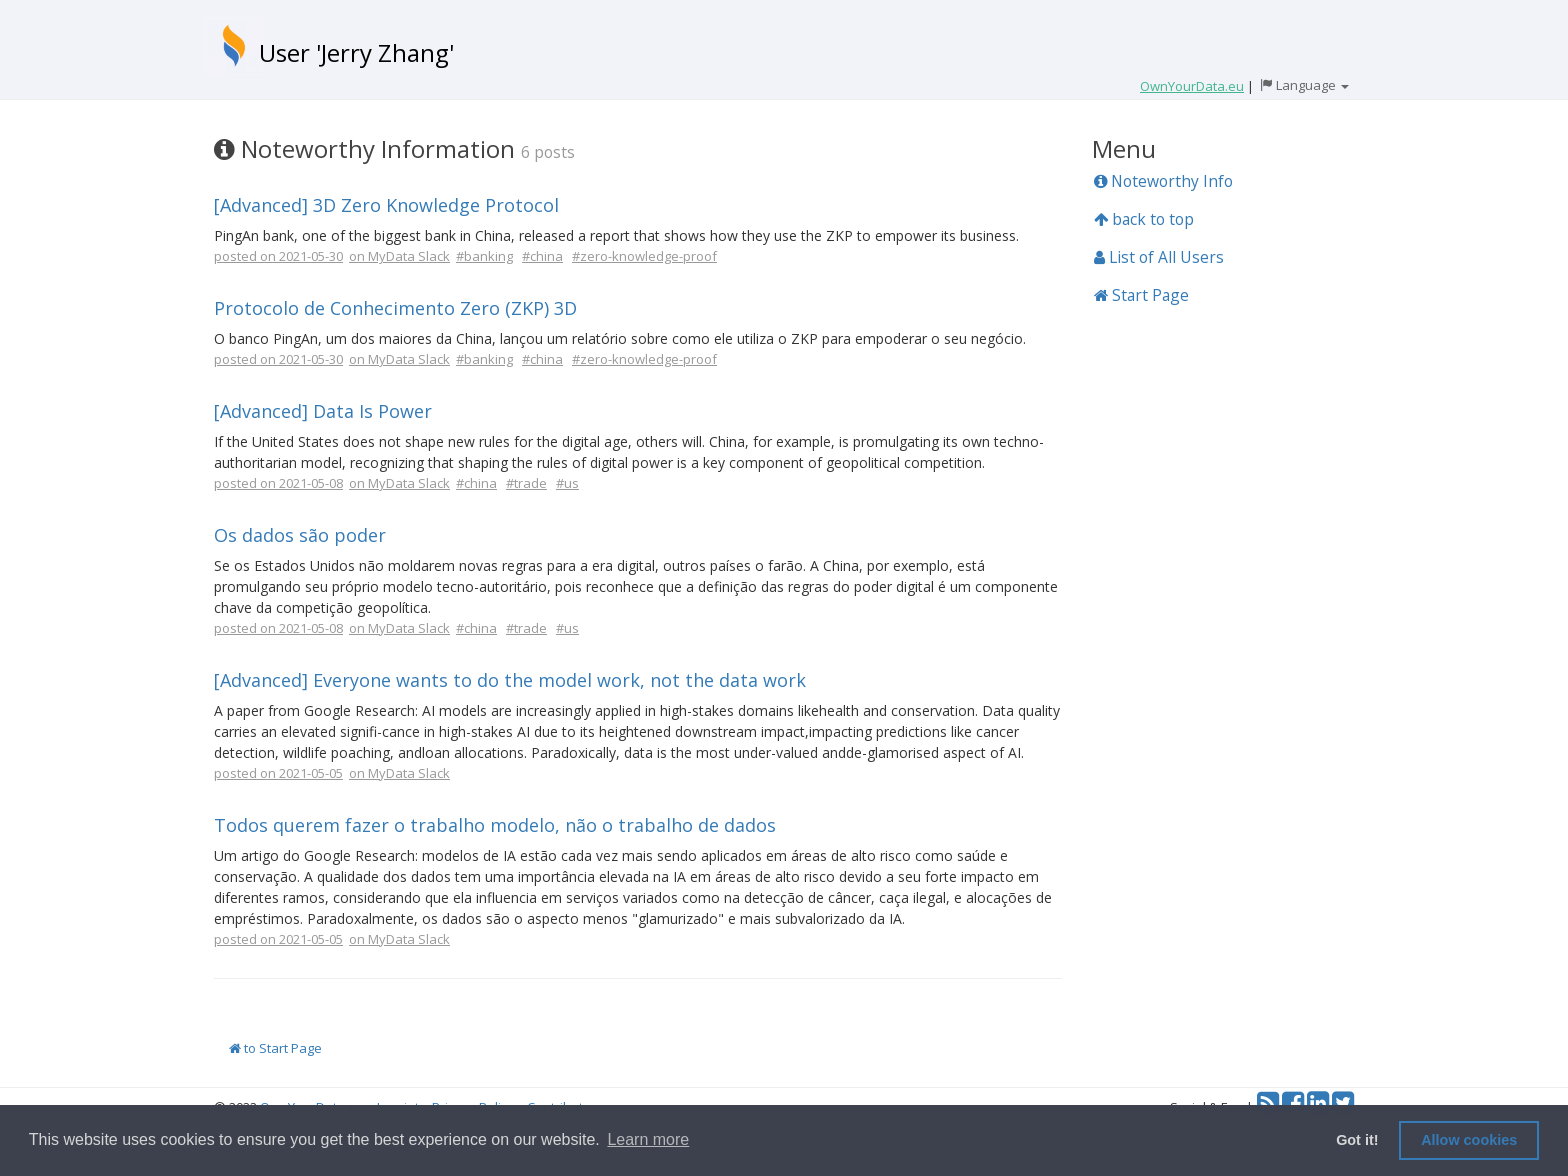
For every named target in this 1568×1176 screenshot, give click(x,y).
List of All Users (1159, 257)
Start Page (1141, 295)
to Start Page (275, 1048)
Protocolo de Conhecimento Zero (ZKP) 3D (395, 308)
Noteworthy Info (1163, 181)
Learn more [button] (648, 1139)
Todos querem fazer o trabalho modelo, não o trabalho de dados (495, 825)
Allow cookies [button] (1469, 1140)
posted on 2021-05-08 (278, 483)
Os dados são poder (300, 535)
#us (567, 483)
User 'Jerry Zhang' (356, 52)
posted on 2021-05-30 (278, 256)
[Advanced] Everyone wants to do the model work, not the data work (510, 680)
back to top (1144, 219)
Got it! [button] (1357, 1140)
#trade (526, 483)
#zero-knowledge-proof (644, 256)
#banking (484, 256)
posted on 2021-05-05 (278, 773)
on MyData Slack (399, 256)
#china (542, 256)
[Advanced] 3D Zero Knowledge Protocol (386, 205)
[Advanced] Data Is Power (323, 411)
